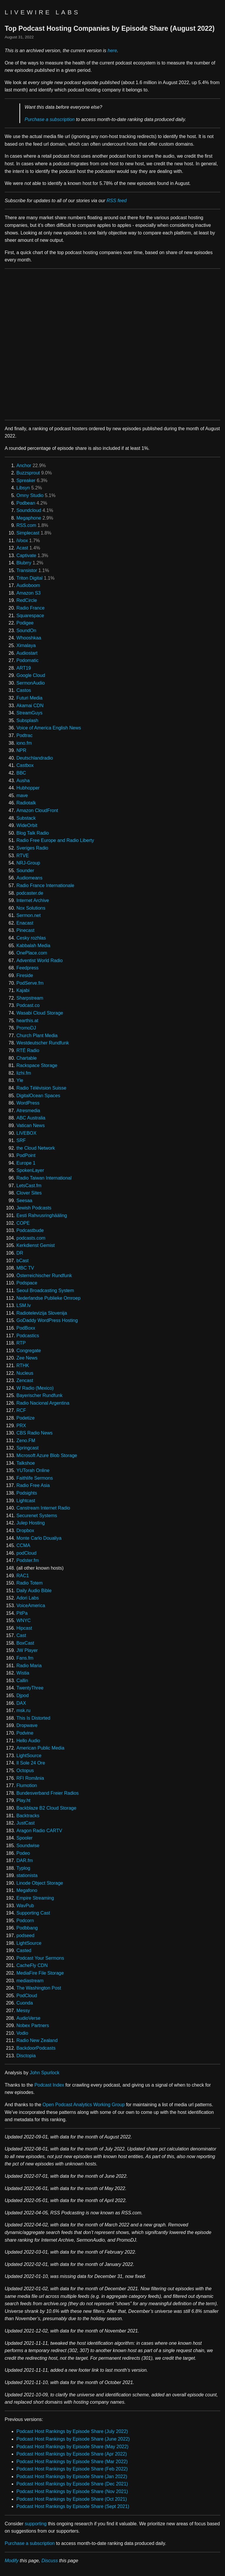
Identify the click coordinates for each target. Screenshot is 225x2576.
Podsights (26, 1493)
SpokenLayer (30, 1170)
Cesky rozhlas (31, 937)
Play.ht (23, 1800)
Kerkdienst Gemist (35, 1245)
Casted (23, 1950)
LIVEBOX (26, 1133)
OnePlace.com (31, 952)
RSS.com (26, 525)
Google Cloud (30, 675)
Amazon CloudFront (37, 810)
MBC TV (25, 1267)
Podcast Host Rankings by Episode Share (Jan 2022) (71, 2476)
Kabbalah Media (33, 945)
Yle (19, 1080)
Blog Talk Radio (32, 833)
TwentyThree (29, 1687)
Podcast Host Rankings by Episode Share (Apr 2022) (71, 2453)
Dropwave (27, 1725)
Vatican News (30, 1125)
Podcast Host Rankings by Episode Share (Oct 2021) (71, 2499)
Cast (21, 1635)
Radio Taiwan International (43, 1177)
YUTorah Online (33, 1470)
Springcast (27, 1447)
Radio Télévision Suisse (41, 1087)
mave (22, 795)
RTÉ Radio (27, 1050)
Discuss (49, 2560)
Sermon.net (28, 915)
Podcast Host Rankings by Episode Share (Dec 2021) (72, 2483)
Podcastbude (30, 1230)
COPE (23, 1223)
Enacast (24, 923)
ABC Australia (30, 1117)
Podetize (25, 1417)
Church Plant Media (37, 1035)
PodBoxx (25, 1328)
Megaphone (28, 517)
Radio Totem (29, 1582)
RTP (21, 1342)
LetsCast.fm (28, 1185)
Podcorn (25, 1920)
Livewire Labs (42, 12)
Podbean (25, 503)
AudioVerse (28, 2018)
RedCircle (26, 600)
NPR (21, 750)
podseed (25, 1935)
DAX (21, 1703)
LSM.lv (23, 1305)
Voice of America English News (48, 727)
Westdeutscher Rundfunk (42, 1042)
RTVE (22, 855)
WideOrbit (26, 825)
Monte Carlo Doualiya (39, 1538)
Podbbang (27, 1927)
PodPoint (25, 1155)
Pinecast (25, 930)
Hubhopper (28, 787)
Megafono (26, 1890)
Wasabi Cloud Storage (39, 1012)
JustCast (25, 1822)
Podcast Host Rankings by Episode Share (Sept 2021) (72, 2506)
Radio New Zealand (37, 2040)
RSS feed (117, 200)
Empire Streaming (35, 1898)
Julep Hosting (30, 1522)
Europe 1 (25, 1163)
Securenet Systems (36, 1515)
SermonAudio (30, 682)
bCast (22, 1260)
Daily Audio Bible (34, 1590)
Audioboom (28, 585)
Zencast (24, 1380)
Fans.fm (24, 1657)
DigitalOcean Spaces (38, 1095)
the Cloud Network (35, 1148)
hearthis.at (27, 1020)
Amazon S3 (28, 593)
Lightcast (25, 1500)
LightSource (28, 1755)
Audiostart (27, 653)
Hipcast (24, 1628)
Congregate (28, 1350)
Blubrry (23, 562)
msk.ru (23, 1710)
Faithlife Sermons (34, 1478)
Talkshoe (25, 1463)
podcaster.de (29, 893)
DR (19, 1252)
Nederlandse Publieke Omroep (48, 1298)
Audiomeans (29, 877)
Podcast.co (28, 1005)
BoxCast (25, 1643)
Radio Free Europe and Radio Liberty (55, 840)
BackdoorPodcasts (35, 2048)
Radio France (30, 607)
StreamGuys (29, 712)
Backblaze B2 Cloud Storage (46, 1808)
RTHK (22, 1365)
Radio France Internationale (45, 885)
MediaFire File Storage (40, 1973)
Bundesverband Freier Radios (47, 1793)
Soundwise (27, 1845)
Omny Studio (29, 495)
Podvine (24, 1733)
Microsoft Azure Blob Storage (46, 1455)
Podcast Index (49, 2084)
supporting (36, 2523)
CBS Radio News (34, 1432)
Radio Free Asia (33, 1485)
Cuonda (24, 2002)
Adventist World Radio (39, 960)
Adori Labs (27, 1597)
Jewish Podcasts (33, 1207)
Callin (22, 1680)
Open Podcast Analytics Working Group (83, 2104)
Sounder (25, 870)
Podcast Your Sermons (40, 1958)
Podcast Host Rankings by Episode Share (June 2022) (73, 2439)
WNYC (23, 1620)
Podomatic (27, 660)
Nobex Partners (32, 2025)
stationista (27, 1875)
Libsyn (23, 487)
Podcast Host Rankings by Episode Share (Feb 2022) (72, 2468)
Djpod (22, 1695)
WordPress (28, 1102)
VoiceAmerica (30, 1605)
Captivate (26, 555)
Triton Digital (29, 578)
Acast (22, 547)
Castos (23, 690)
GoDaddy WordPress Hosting (47, 1320)
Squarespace (30, 615)
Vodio (22, 2033)
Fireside (24, 975)
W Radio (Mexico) (35, 1388)
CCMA (23, 1545)
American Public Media (40, 1747)
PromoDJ (26, 1027)
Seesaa (24, 1200)
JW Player (27, 1650)
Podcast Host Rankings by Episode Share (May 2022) (72, 2446)
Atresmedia (28, 1110)
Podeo (23, 1853)
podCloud (26, 1553)
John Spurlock (44, 2072)
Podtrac (24, 735)
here (112, 50)
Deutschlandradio (34, 758)
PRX (21, 1425)
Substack (26, 818)
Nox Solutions (30, 908)
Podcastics (27, 1335)
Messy (23, 2010)
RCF (21, 1410)
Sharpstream (29, 998)
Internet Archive (32, 900)
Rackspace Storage (36, 1065)
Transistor (26, 570)
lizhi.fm (23, 1073)
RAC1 (22, 1575)
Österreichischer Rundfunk (44, 1275)
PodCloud (26, 1995)
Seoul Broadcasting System (45, 1290)
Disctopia (26, 2055)
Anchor (23, 465)
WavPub (25, 1905)
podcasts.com (30, 1238)
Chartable (26, 1058)
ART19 (23, 668)
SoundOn (26, 630)
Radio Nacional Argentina (42, 1403)
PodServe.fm (29, 983)
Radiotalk (26, 802)
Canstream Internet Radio (43, 1507)
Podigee (25, 622)
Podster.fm (27, 1560)
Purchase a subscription (50, 119)
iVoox (22, 540)
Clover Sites (29, 1192)
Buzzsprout (28, 472)
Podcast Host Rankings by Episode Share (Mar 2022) (72, 2461)
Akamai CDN (29, 705)
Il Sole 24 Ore (30, 1762)
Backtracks (27, 1815)
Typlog (23, 1868)
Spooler (24, 1837)
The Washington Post (38, 1987)
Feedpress (27, 967)
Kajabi (22, 990)
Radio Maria (29, 1665)
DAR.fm (24, 1860)
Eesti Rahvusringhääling (41, 1215)
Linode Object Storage (39, 1883)
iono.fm (24, 743)
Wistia (22, 1672)
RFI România (30, 1778)
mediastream (29, 1980)
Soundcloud (28, 510)
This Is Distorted (33, 1718)
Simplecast (27, 532)
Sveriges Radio (32, 847)
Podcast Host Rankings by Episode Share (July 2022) (72, 2431)
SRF (21, 1140)
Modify (11, 2560)
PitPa (22, 1613)
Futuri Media (29, 697)
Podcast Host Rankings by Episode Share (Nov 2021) (72, 2491)
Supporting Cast (33, 1912)
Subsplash (27, 720)
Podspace (26, 1282)
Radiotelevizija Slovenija (41, 1313)
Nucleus (24, 1373)
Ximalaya (26, 645)
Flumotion (26, 1785)
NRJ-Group (28, 862)
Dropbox (25, 1530)
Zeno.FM (25, 1440)
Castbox (25, 765)
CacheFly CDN (32, 1965)
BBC (21, 772)
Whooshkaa (28, 637)
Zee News (27, 1357)
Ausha (23, 780)
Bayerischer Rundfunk (39, 1395)
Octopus (25, 1770)
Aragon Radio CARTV (39, 1830)
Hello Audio (28, 1740)
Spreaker (25, 480)
